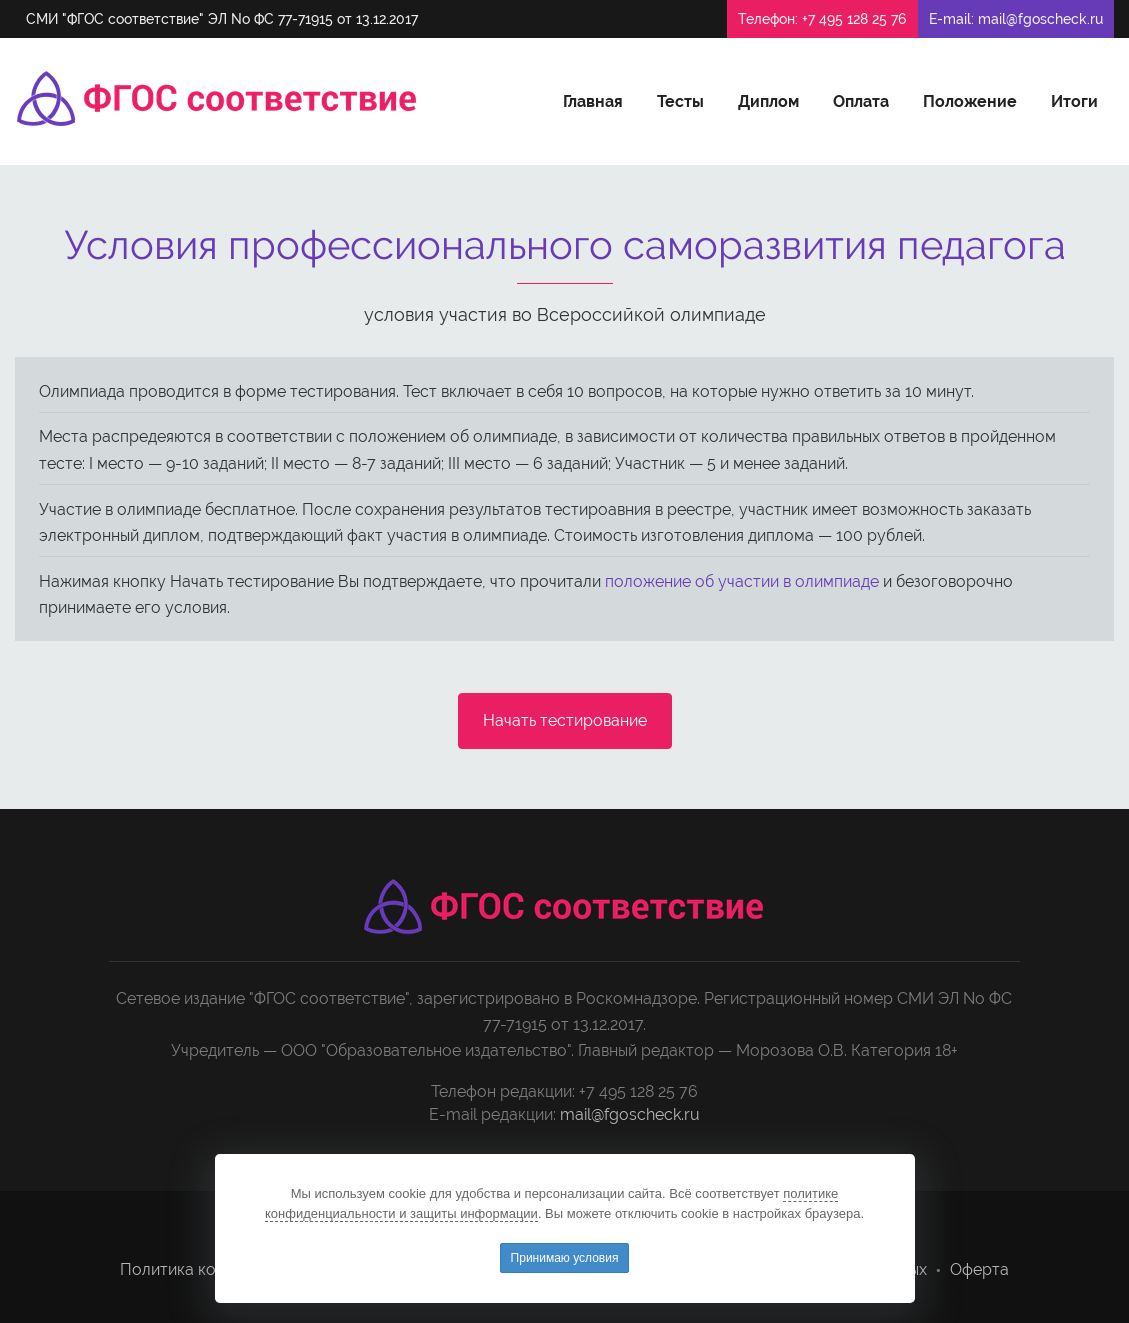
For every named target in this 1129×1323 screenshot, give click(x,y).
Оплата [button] (861, 101)
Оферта (979, 1269)
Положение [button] (970, 101)
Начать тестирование (565, 720)
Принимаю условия (565, 1258)
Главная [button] (593, 101)
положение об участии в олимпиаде (742, 581)
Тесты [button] (680, 101)
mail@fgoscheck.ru (1040, 19)
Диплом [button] (768, 101)
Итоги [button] (1074, 101)
